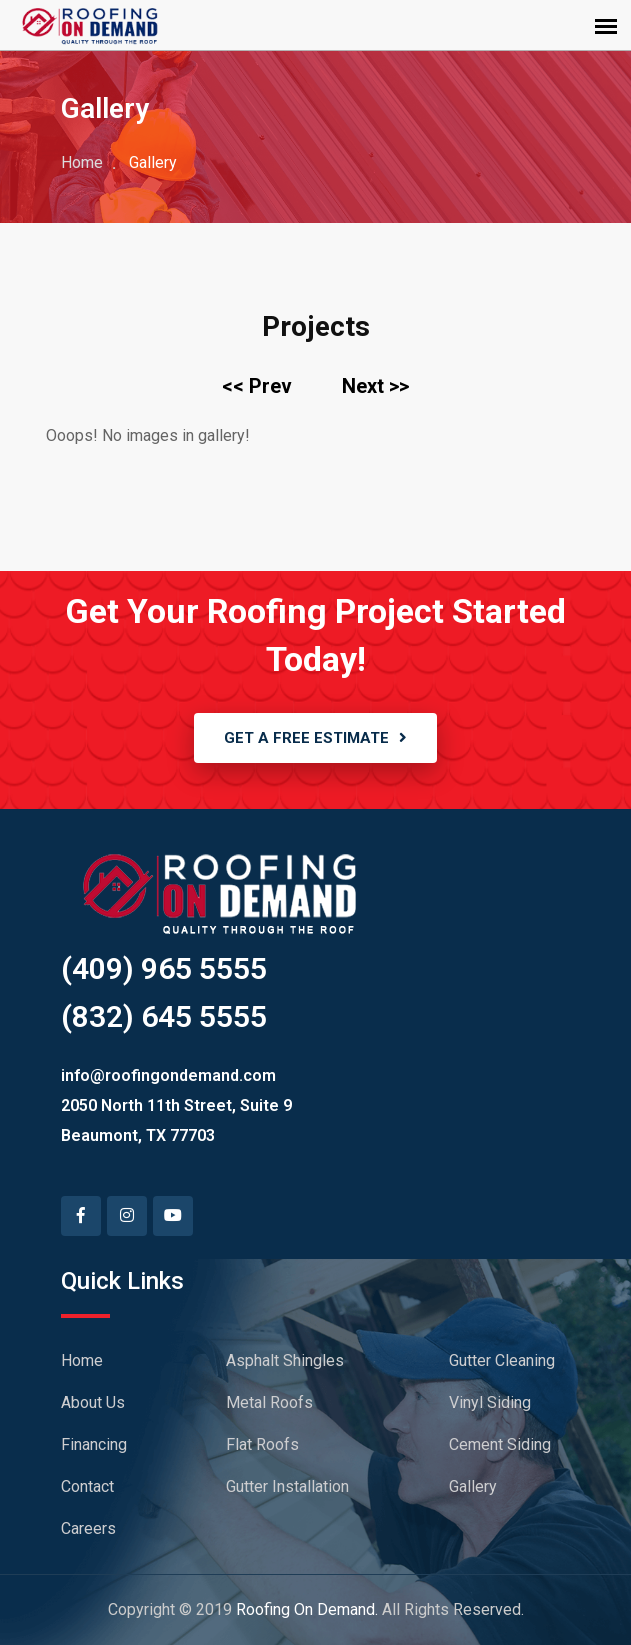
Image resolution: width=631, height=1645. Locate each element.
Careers (88, 1528)
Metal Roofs (269, 1402)
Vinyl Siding (490, 1402)
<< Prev (257, 386)
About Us (93, 1402)
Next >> (375, 386)
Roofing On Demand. (307, 1609)
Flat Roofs (262, 1444)
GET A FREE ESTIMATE (315, 738)
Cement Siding (500, 1444)
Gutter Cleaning (502, 1360)
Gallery (473, 1486)
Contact (87, 1486)
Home (82, 162)
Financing (94, 1444)
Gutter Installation (287, 1486)
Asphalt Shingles (285, 1360)
